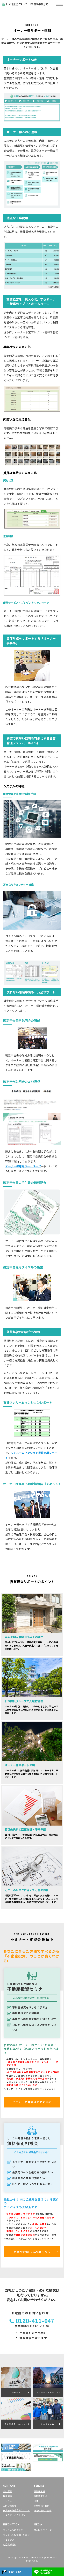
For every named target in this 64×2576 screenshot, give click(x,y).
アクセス (7, 2501)
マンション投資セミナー (15, 2530)
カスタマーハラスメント (15, 2515)
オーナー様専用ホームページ (23, 1166)
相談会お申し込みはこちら (32, 2252)
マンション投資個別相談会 (16, 2535)
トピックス (8, 2540)
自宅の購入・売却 (43, 2510)
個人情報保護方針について (16, 2510)
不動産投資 (39, 2491)
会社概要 (7, 2491)
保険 (36, 2501)
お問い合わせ (9, 2505)
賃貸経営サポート (43, 2496)
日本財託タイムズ (43, 2530)
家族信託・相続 (41, 2505)
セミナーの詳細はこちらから (32, 2102)
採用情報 (7, 2496)
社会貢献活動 (9, 2544)
